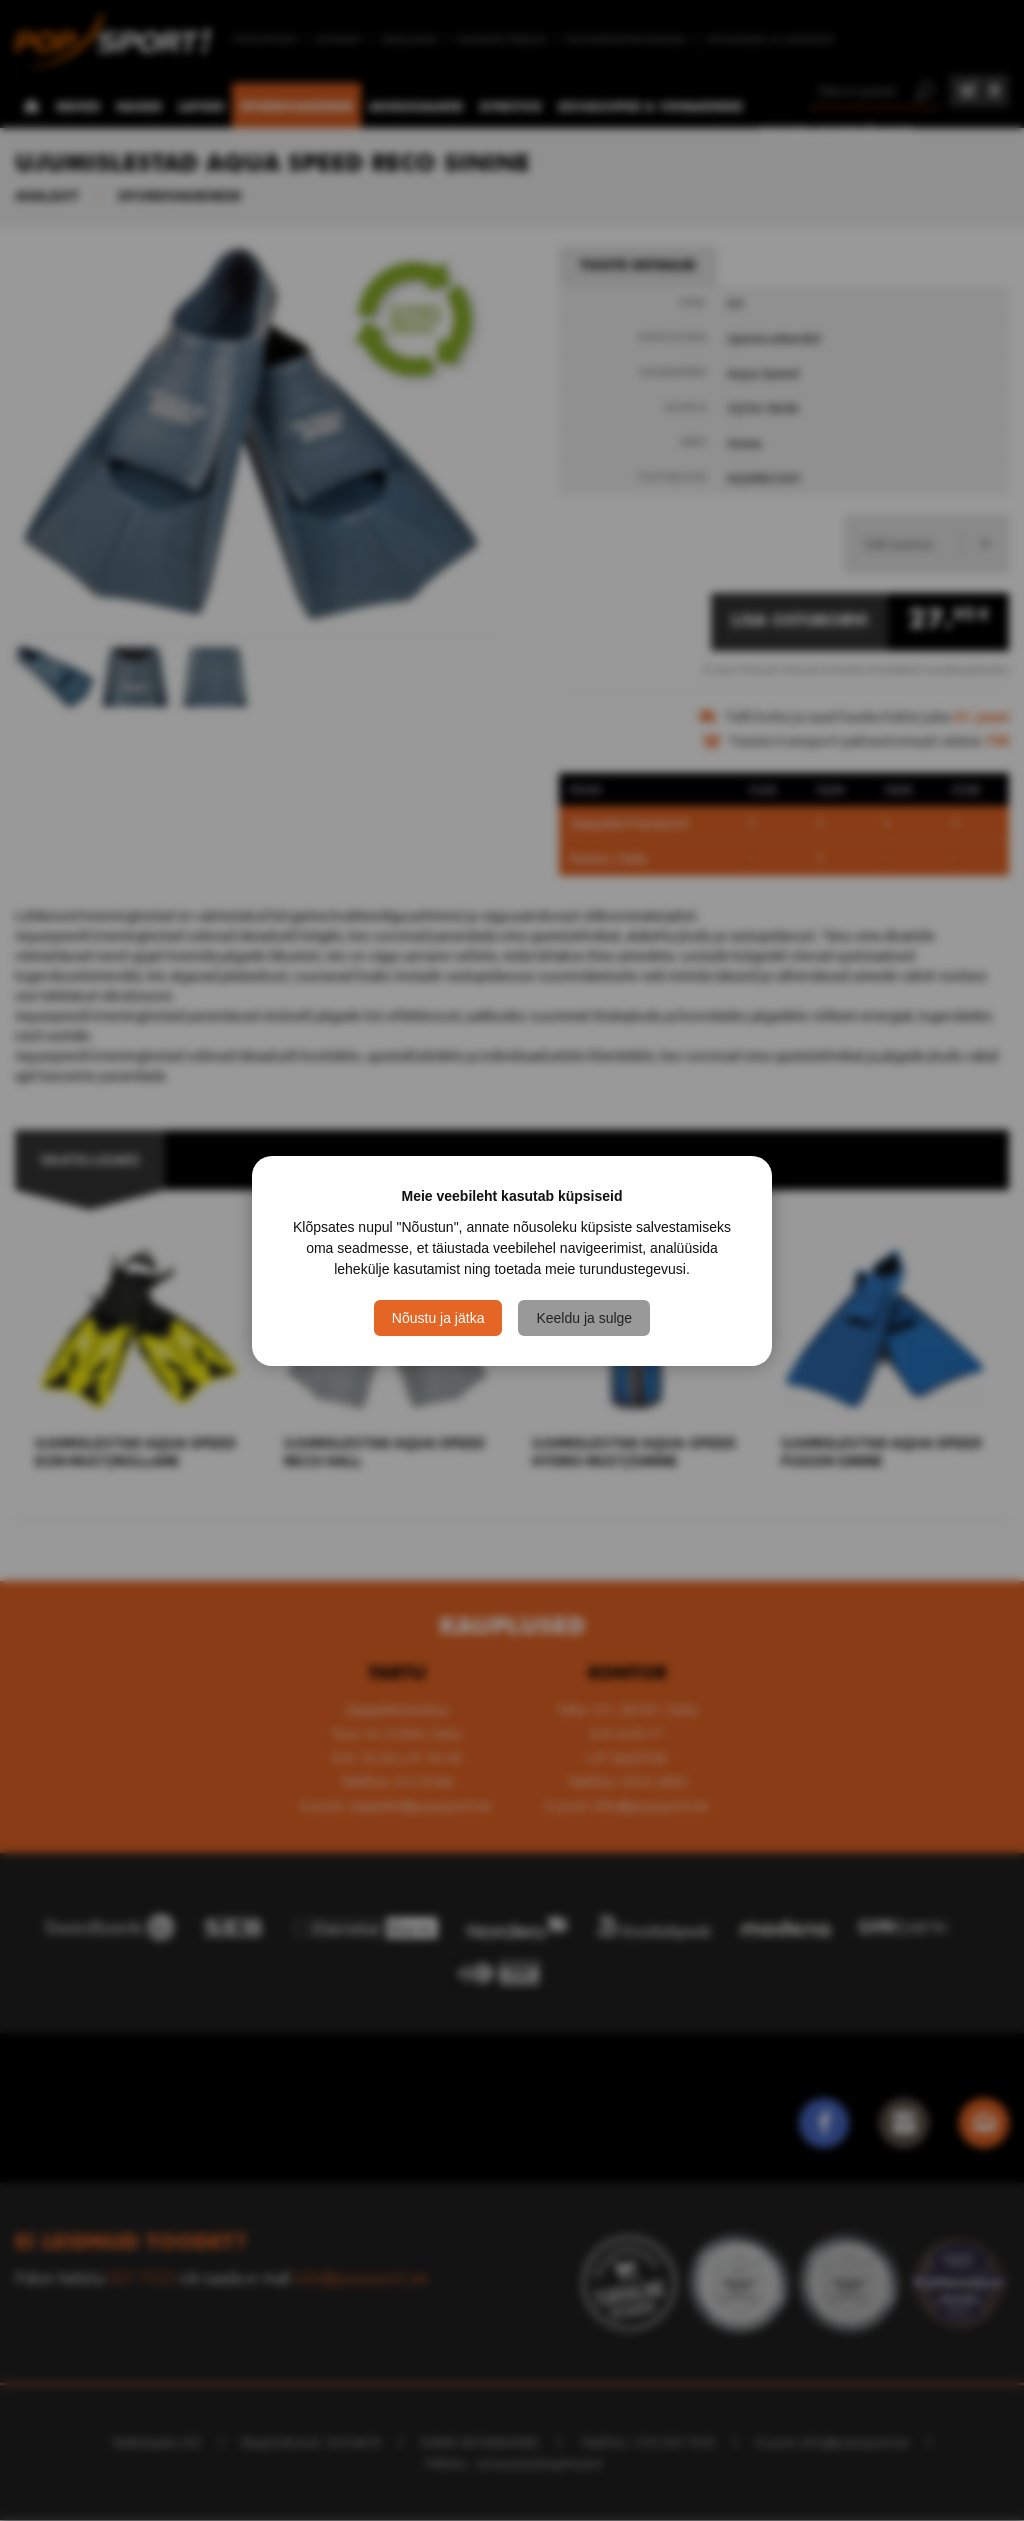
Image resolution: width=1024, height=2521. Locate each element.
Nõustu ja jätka (438, 1318)
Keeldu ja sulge (584, 1318)
